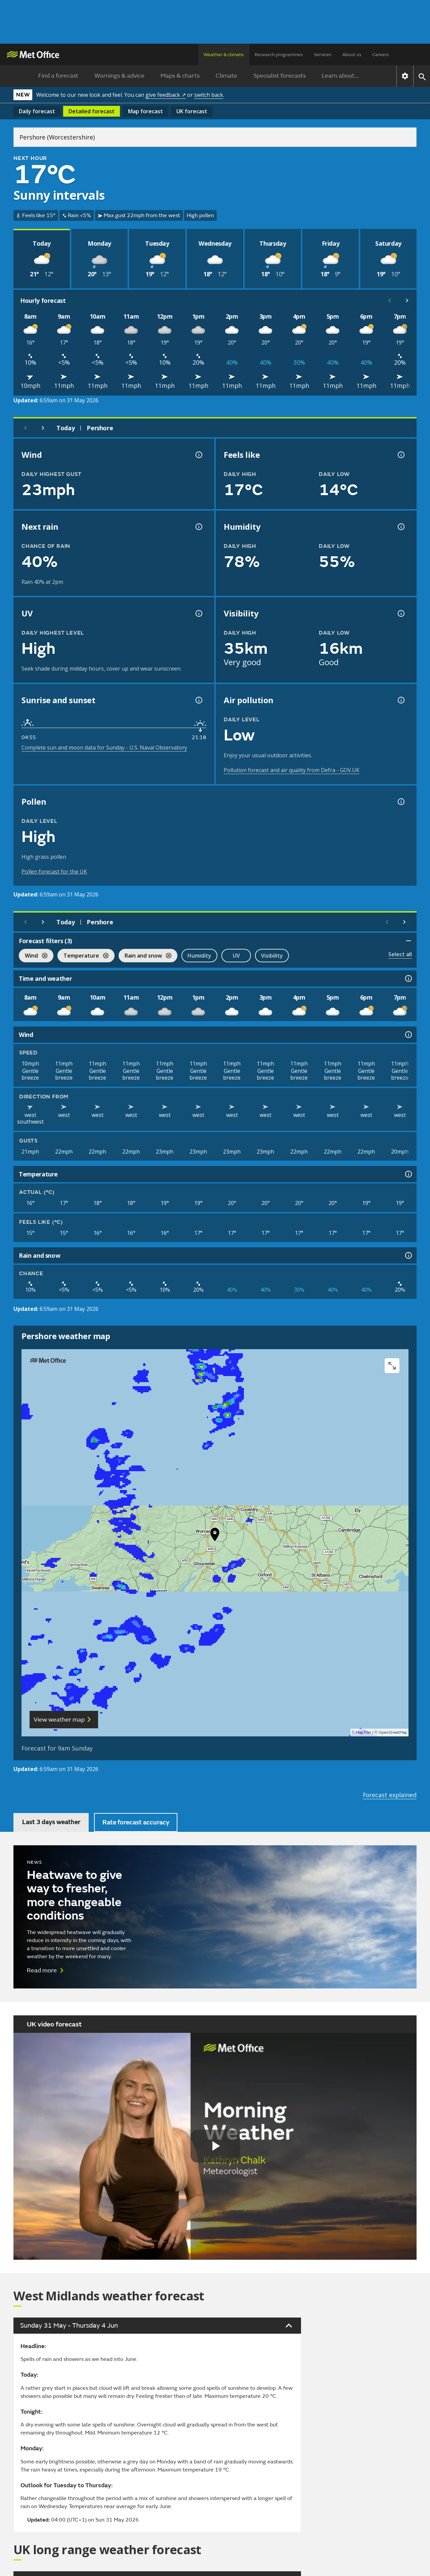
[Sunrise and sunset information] (198, 700)
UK (191, 111)
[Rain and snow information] (408, 1255)
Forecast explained (390, 1795)
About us (351, 54)
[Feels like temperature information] (400, 455)
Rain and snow (145, 956)
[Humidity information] (400, 527)
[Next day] (43, 428)
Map (145, 111)
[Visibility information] (400, 613)
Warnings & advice (119, 76)
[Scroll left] (389, 300)
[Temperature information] (408, 1174)
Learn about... (340, 76)
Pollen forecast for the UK (54, 871)
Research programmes (279, 54)
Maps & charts (180, 76)
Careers (380, 54)
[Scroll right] (407, 300)
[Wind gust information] (198, 455)
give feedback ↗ (165, 94)
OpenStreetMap (393, 1732)
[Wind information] (408, 1035)
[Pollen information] (400, 802)
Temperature (83, 956)
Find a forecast (58, 76)
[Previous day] (25, 428)
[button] (215, 1536)
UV (236, 955)
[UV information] (198, 613)
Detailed (92, 111)
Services (323, 54)
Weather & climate (224, 54)
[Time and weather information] (408, 978)
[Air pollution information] (400, 700)
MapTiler (363, 1732)
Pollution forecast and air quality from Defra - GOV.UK (291, 770)
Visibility (272, 955)
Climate (226, 76)
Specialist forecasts (279, 76)
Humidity (199, 955)
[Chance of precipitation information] (198, 527)
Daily (37, 111)
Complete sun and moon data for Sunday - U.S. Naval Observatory (104, 747)
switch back (208, 94)
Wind (33, 956)
